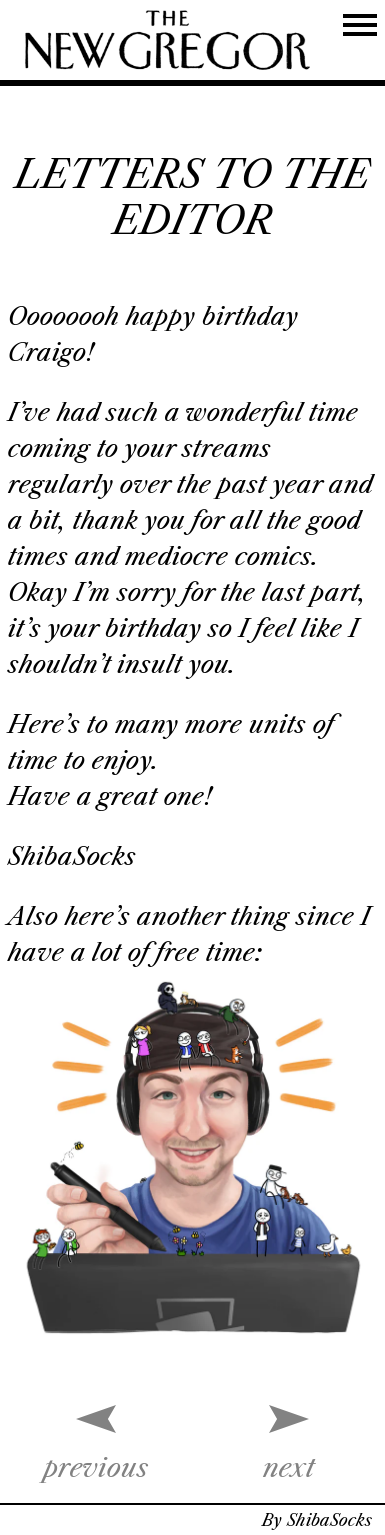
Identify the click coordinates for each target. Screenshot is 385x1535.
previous (96, 1468)
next (289, 1468)
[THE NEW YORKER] (167, 40)
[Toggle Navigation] (360, 25)
